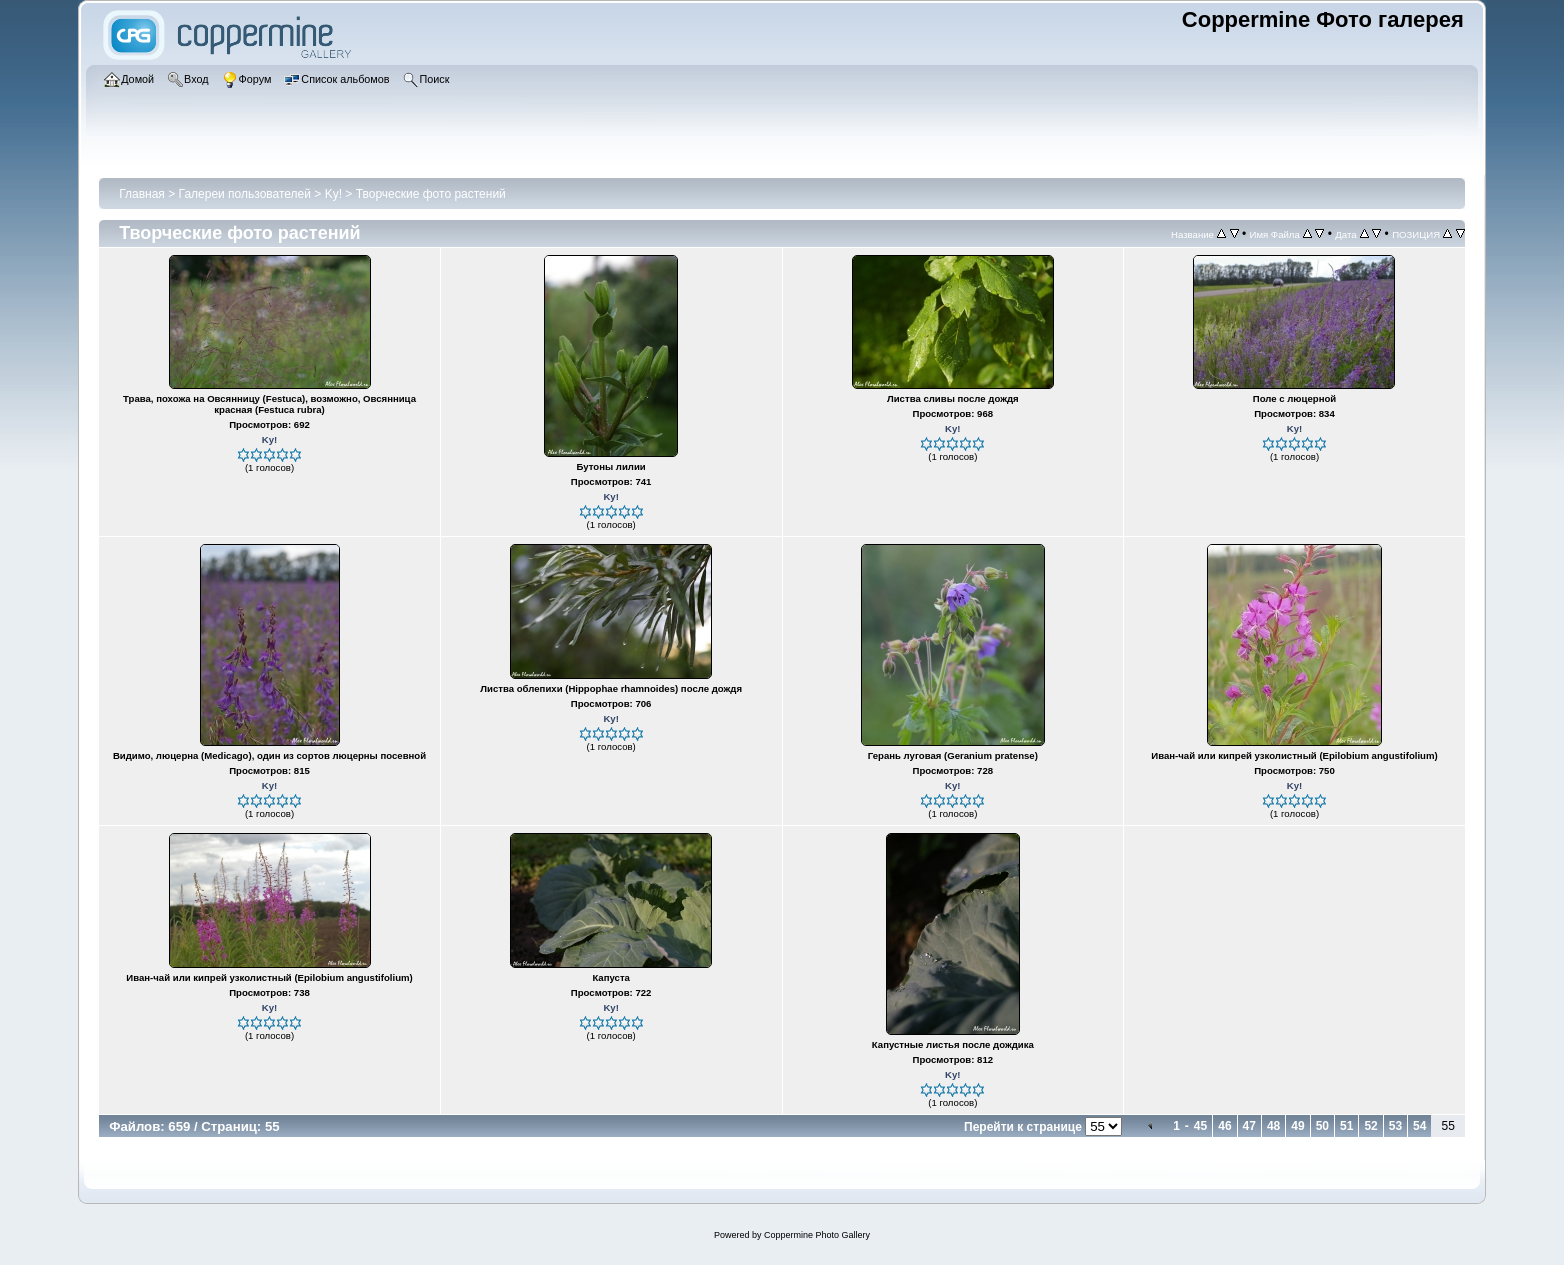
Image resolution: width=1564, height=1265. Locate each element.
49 (1297, 1126)
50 (1322, 1126)
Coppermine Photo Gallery (817, 1235)
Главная (142, 194)
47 (1249, 1126)
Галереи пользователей (245, 194)
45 (1200, 1126)
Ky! (333, 194)
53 (1395, 1126)
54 (1419, 1126)
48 (1273, 1126)
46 (1224, 1126)
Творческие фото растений (431, 194)
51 (1346, 1126)
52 (1370, 1126)
